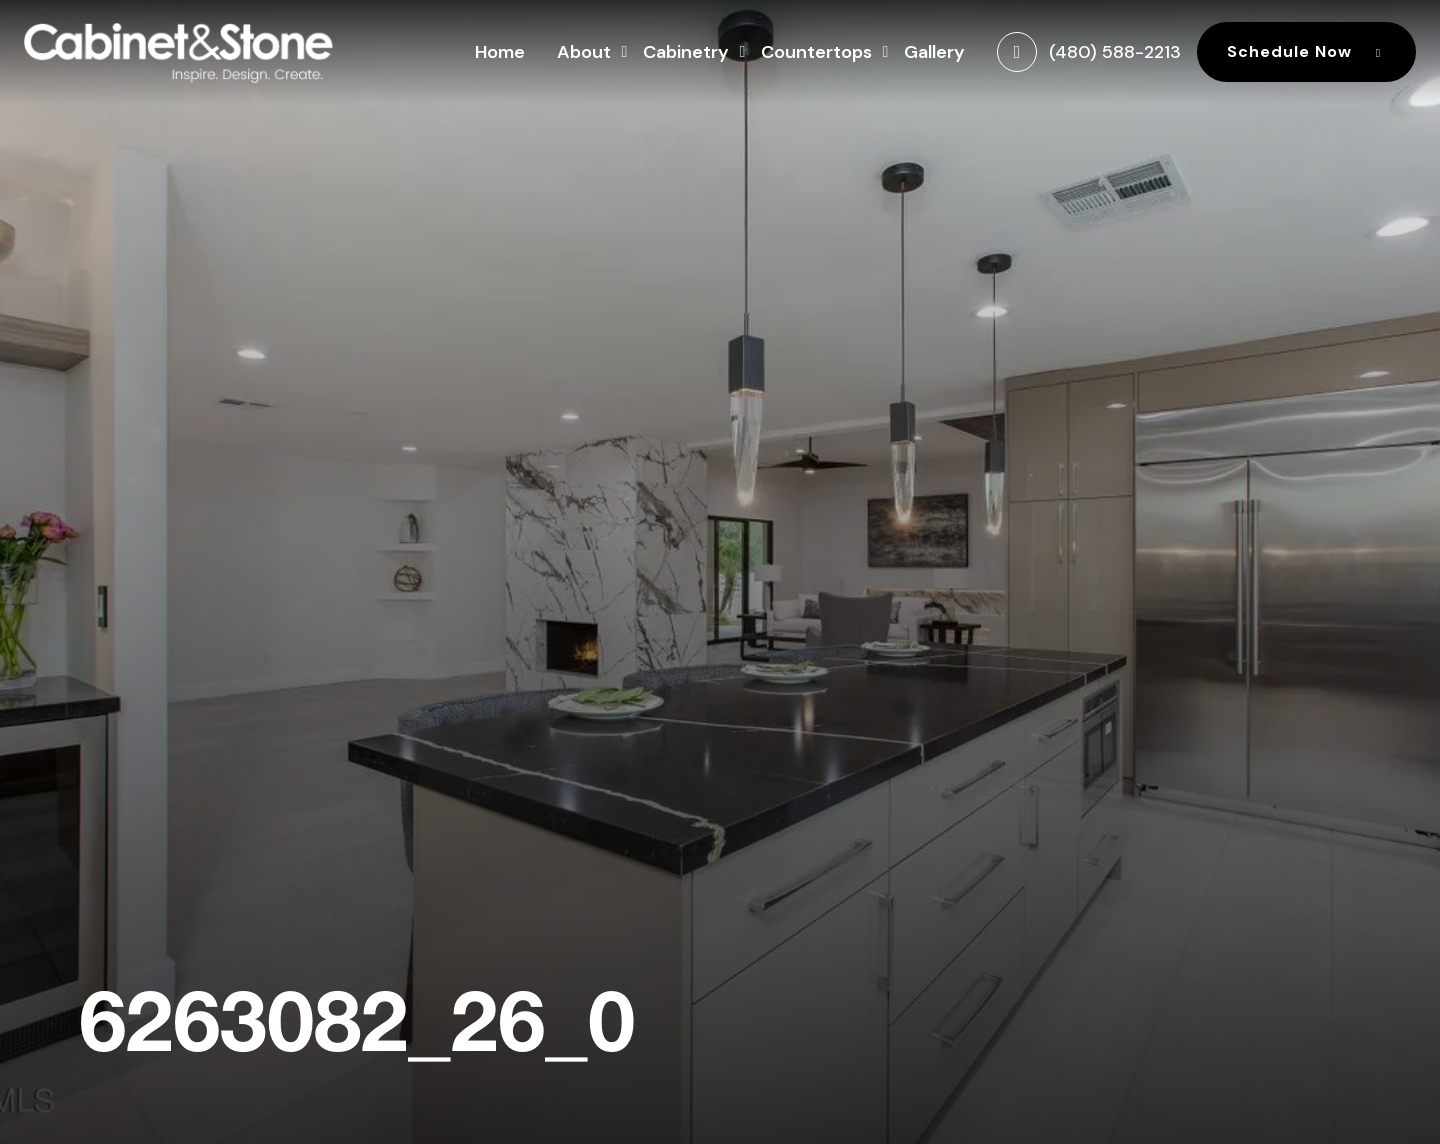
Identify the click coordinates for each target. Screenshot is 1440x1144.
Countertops (816, 49)
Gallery (934, 52)
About (584, 49)
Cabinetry (686, 49)
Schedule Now (1306, 51)
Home (500, 52)
